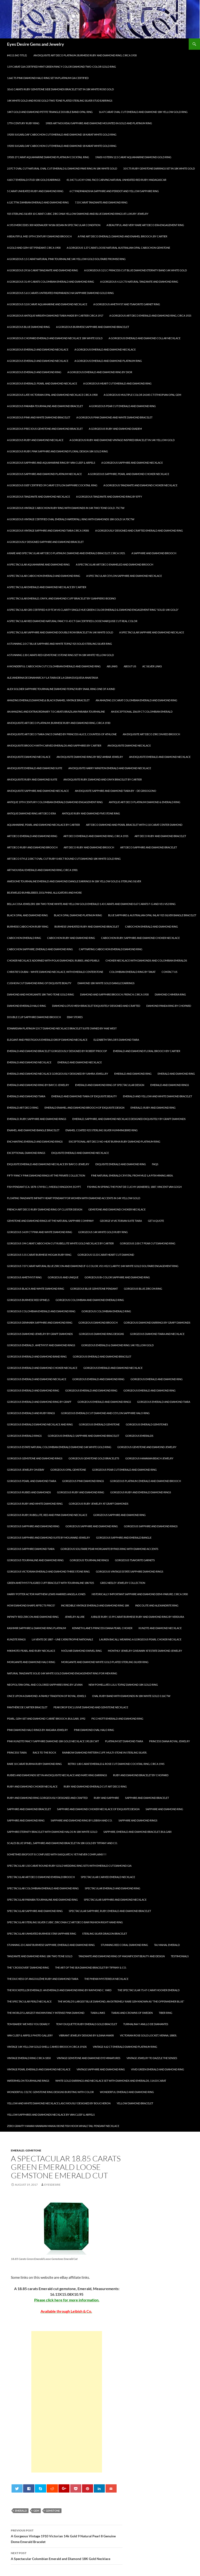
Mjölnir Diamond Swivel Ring (81, 1650)
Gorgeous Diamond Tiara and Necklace (157, 1333)
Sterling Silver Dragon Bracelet (104, 1933)
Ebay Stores (75, 1017)
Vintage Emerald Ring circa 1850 (29, 2058)
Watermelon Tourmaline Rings (28, 2080)
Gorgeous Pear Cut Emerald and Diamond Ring (124, 1469)
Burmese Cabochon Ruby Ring (27, 926)
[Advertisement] (66, 2402)
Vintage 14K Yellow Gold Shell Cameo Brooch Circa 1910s (47, 2046)
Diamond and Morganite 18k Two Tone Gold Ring (40, 994)
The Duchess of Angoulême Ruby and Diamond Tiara (42, 1978)
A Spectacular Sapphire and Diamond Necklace (151, 632)
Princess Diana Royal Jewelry (169, 1741)
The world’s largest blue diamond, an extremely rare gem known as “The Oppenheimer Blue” (121, 2001)
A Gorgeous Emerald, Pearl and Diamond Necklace (42, 383)
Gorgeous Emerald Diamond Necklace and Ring (40, 1424)
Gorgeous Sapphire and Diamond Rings (151, 1526)
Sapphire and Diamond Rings (137, 1820)
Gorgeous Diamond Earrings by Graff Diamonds (157, 1322)
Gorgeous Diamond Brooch (98, 1322)
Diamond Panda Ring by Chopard (168, 1005)
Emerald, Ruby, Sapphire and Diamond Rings (36, 1118)
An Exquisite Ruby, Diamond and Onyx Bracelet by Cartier (102, 779)
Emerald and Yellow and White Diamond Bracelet (157, 1096)
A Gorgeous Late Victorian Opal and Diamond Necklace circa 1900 (52, 394)
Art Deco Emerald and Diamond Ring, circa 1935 (95, 836)
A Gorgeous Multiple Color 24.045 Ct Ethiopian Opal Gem (142, 394)
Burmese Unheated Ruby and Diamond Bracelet (86, 926)
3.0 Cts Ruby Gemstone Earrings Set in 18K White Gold (159, 168)
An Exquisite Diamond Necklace (129, 745)
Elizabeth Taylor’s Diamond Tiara (116, 1039)
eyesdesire (52, 2184)
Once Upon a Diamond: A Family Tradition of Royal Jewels (46, 1695)
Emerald (17, 2150)
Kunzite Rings (16, 1639)
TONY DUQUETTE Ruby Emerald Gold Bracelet (86, 2024)
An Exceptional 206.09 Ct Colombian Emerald (141, 711)
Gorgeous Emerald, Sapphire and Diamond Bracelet (83, 1435)
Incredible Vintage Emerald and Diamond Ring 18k (95, 1605)
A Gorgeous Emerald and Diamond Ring (34, 372)
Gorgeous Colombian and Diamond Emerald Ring (90, 1299)
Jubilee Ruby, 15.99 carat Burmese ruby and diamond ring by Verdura (137, 1616)
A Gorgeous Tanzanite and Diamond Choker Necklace (140, 485)
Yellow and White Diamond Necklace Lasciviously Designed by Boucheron (58, 2103)
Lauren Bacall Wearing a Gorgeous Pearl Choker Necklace (140, 1639)
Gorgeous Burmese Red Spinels (28, 1299)
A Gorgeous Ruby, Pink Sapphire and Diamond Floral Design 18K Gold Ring (57, 451)
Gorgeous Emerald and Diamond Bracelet (102, 1356)
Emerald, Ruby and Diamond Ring (153, 1107)
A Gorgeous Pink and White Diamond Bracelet (38, 417)
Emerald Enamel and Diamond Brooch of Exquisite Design (84, 1107)
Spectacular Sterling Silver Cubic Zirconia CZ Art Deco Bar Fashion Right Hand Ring (65, 1922)
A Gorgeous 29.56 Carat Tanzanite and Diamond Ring (42, 270)
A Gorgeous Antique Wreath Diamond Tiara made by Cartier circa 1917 (55, 315)
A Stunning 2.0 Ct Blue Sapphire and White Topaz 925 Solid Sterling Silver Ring (59, 643)
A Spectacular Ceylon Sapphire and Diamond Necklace (124, 575)
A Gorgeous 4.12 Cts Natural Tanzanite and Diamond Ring (139, 281)
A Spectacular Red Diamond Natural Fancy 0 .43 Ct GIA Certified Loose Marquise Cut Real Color (72, 621)
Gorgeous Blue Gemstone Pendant (94, 1288)
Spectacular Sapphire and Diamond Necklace (115, 1899)
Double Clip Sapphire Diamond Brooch (34, 1017)
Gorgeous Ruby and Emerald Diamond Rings (140, 1492)
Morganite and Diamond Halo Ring (31, 1662)
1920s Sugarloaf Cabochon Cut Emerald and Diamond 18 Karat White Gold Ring (61, 134)
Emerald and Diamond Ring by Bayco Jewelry (38, 1084)
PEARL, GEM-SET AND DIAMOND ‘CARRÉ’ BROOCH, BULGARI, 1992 (46, 1718)
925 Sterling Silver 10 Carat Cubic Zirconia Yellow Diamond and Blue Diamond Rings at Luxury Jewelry (77, 213)
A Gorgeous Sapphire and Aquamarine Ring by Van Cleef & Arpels (51, 462)
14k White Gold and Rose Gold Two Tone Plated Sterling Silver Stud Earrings (59, 100)
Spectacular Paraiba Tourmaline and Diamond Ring (42, 1899)
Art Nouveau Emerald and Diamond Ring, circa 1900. (42, 869)
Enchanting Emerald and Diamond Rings (35, 1141)
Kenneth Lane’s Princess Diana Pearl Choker (102, 1628)
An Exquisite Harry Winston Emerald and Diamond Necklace (109, 768)
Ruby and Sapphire (106, 1797)
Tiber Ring (165, 2012)
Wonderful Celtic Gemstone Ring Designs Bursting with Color (50, 2091)
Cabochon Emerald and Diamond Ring (151, 926)
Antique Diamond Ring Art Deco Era (31, 813)
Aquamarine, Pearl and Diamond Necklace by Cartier (43, 824)
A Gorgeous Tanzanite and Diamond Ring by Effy (109, 496)
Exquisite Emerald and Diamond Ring (120, 1164)
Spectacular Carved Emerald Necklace (108, 1876)
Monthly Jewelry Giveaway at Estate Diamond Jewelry (145, 1650)
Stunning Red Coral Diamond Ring (124, 1944)
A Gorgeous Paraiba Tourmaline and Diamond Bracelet (45, 406)
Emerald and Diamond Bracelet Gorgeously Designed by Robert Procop (57, 1051)
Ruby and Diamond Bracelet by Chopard (140, 1775)
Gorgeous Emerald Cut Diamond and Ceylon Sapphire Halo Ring (105, 1413)
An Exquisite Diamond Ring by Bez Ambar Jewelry (90, 756)
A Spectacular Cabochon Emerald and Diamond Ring (43, 575)
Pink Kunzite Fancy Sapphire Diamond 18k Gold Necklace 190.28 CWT (53, 1741)
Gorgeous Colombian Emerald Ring (106, 1311)
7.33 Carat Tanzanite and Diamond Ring (101, 202)
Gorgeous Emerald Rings (24, 1435)
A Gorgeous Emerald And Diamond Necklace (37, 349)
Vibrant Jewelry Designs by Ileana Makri (86, 2035)
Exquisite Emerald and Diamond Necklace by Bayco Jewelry (48, 1164)
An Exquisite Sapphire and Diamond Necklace (38, 790)
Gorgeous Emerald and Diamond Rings (104, 1401)
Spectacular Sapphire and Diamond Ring (35, 1910)
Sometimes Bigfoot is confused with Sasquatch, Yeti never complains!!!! (56, 1854)
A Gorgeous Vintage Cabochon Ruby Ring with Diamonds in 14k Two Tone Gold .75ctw (65, 507)
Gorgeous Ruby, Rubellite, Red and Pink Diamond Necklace (47, 1514)
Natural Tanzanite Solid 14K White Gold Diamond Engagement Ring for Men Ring (62, 1673)
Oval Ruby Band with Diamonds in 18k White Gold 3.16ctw (131, 1695)
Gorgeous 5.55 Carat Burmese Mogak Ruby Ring (39, 1254)
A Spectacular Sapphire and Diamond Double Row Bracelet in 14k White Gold (60, 632)
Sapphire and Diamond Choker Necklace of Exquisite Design (98, 1809)
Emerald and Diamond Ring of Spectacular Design (109, 1084)
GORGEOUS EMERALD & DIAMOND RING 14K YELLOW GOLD (117, 1345)
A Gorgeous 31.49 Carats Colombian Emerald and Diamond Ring (50, 281)
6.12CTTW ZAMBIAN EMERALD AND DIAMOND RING (38, 202)
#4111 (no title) (17, 55)
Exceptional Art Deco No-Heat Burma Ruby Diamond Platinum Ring (114, 1141)
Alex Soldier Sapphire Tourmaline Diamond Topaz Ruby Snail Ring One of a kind (61, 688)
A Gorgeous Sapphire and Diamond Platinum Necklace (44, 473)
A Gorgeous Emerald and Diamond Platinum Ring (108, 360)
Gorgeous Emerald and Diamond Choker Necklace (42, 1367)
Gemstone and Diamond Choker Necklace (117, 1209)
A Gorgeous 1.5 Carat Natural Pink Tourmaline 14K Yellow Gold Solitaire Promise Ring (66, 258)
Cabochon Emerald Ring (24, 937)
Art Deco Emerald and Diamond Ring (32, 836)
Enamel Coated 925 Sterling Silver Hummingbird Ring (101, 1130)
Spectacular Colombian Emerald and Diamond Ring (43, 1888)
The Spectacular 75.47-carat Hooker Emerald (149, 1990)
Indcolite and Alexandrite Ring (156, 1605)
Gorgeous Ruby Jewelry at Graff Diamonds (98, 1503)
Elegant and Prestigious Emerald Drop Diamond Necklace (47, 1039)
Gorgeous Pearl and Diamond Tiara (31, 1480)
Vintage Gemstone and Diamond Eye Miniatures (88, 2058)
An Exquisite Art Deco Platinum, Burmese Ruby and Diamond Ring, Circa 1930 (85, 55)
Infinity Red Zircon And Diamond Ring (33, 1616)
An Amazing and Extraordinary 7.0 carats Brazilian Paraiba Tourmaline (56, 711)
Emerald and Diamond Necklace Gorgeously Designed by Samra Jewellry (57, 1073)
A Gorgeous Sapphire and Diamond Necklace (132, 462)
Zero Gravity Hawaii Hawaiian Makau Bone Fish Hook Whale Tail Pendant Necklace (63, 2125)
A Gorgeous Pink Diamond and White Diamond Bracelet (114, 417)
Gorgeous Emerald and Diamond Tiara (163, 1401)
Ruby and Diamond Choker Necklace (32, 1786)
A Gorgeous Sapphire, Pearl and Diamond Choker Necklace (128, 473)
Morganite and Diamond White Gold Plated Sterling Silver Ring (104, 1662)
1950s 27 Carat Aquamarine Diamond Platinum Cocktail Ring (48, 157)
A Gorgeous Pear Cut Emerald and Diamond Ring (122, 406)
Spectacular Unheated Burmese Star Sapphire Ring (41, 1933)
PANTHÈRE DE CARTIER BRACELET (27, 1707)
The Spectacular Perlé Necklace (29, 2001)
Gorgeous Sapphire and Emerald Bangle (123, 1537)
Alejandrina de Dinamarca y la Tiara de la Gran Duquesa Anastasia (52, 677)
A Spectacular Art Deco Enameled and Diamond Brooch (114, 564)
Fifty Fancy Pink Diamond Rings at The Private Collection (46, 1175)
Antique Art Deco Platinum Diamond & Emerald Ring (144, 802)
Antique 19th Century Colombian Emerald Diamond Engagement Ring (55, 802)
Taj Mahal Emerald (167, 1944)
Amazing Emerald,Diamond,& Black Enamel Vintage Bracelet (48, 700)
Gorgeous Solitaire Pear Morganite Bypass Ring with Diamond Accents (109, 1548)
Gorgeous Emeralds (139, 1435)
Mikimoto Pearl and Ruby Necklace (31, 1650)
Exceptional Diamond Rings (26, 1152)
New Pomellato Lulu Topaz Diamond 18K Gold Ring (123, 1684)
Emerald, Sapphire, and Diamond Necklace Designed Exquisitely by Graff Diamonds (129, 1118)
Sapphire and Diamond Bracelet (147, 1797)
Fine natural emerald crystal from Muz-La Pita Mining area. (132, 1175)
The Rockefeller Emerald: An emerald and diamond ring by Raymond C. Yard (59, 1990)
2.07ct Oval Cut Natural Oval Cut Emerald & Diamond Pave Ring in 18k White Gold (62, 168)
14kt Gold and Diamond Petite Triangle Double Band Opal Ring (50, 111)
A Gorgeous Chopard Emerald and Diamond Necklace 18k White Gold (54, 338)
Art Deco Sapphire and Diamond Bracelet (148, 847)
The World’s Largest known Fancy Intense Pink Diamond (45, 2012)
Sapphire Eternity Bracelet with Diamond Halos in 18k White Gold (52, 1831)
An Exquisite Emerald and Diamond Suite (34, 768)
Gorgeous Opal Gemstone (68, 1469)
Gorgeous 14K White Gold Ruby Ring (103, 1232)
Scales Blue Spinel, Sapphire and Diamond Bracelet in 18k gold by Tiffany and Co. (62, 1843)
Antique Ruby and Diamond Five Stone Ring (91, 813)
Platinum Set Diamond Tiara (124, 1741)
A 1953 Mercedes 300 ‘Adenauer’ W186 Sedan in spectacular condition (53, 225)
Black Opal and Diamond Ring (27, 915)
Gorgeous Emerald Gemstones (147, 1424)
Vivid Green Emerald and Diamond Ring (157, 2069)
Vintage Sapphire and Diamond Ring (101, 2069)
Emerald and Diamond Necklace (29, 1062)
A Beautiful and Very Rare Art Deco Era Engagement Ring (145, 225)
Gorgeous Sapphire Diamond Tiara (30, 1548)
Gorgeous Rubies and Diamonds (29, 1492)
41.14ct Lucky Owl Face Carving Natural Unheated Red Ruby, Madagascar (116, 179)
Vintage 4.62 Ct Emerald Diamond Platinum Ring (125, 2046)
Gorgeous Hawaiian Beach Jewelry (149, 1458)
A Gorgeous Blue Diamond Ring (28, 326)
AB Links (112, 666)
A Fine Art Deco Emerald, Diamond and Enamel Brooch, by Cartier (122, 236)
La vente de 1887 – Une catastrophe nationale (62, 1639)
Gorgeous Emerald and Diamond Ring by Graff (39, 1401)
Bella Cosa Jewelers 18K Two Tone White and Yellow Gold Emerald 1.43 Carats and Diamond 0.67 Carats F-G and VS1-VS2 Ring (91, 903)
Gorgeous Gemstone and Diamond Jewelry (146, 1447)
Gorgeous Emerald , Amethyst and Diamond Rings (41, 1345)
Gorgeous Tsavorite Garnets (135, 1560)
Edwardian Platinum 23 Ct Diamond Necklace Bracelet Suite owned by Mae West (62, 1028)
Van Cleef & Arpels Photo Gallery (30, 2035)
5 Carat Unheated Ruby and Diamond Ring (35, 191)
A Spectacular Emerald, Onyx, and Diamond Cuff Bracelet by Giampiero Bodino (61, 598)
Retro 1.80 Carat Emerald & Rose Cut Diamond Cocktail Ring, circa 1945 (116, 1763)
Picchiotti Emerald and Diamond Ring (117, 1718)
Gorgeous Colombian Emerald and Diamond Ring (41, 1311)
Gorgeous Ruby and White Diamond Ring (35, 1503)
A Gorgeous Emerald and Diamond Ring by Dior (99, 372)
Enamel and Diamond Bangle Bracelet (33, 1130)
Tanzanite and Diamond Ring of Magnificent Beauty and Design (121, 1956)
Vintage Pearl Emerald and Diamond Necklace (38, 2069)
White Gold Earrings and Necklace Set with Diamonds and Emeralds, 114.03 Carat (110, 2080)
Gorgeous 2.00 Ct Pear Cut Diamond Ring (147, 1243)
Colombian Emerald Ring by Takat (132, 971)
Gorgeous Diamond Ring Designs (101, 1333)
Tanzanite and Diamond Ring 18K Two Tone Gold (39, 1956)
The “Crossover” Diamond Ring (28, 1967)
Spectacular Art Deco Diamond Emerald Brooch (41, 1876)
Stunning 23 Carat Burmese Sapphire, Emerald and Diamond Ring (51, 1944)
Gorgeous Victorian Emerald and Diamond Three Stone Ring (48, 1571)
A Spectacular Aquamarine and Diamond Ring (38, 564)
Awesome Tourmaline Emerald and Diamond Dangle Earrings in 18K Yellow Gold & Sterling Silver (74, 881)
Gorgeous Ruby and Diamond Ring (80, 1492)
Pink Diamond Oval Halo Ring (94, 1729)
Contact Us (169, 971)
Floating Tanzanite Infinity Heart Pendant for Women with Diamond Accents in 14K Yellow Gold (73, 1198)
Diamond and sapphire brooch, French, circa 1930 (114, 994)
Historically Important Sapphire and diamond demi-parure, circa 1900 (140, 1594)
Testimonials (180, 1956)
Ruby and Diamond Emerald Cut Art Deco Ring (95, 1786)
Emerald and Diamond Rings (169, 1084)
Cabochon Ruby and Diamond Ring (71, 937)
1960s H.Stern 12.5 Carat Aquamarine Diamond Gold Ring (133, 157)
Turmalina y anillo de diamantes (145, 2024)
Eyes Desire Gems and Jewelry (35, 44)
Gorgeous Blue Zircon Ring (143, 1288)
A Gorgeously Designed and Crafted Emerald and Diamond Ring (139, 530)
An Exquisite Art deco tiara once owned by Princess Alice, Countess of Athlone (62, 734)
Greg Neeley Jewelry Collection (122, 1582)
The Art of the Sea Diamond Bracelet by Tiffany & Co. (91, 1967)
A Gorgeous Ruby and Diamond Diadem (115, 428)
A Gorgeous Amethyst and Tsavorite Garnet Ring (126, 304)
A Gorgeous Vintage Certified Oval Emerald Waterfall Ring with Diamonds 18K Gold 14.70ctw (70, 519)
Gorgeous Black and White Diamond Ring (35, 1288)
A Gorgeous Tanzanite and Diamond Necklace (38, 496)
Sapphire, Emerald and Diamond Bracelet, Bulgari (137, 1831)
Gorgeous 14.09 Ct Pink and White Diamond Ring (39, 1232)
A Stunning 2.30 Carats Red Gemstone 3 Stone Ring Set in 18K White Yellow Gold (60, 654)
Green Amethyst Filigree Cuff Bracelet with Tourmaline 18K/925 (50, 1582)
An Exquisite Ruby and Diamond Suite (32, 779)
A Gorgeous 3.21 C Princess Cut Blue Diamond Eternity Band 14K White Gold (135, 270)
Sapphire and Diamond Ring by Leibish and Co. (81, 1820)
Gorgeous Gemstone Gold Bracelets (94, 1458)
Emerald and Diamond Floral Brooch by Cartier (146, 1051)
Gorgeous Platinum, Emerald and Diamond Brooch (145, 1480)
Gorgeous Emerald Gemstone (99, 1424)
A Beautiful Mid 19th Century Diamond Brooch (39, 236)
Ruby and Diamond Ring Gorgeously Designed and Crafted (47, 1797)
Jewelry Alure (75, 1616)
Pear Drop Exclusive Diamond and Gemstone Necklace (90, 1707)
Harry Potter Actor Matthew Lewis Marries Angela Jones (46, 1594)
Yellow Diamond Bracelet (135, 2103)
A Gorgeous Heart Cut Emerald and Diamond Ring (117, 383)
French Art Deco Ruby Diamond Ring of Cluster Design (44, 1209)
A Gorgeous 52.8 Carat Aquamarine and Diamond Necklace (47, 304)
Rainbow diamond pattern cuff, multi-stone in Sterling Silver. (104, 1752)
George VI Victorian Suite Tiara (121, 1220)
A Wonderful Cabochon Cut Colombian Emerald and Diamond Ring (54, 666)
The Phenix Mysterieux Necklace (106, 1978)
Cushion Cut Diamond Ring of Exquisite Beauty (39, 983)
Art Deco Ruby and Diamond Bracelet (160, 836)
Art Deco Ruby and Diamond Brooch (32, 847)
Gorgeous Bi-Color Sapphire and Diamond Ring (117, 1277)
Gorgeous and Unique (63, 1277)
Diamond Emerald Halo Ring (26, 1005)
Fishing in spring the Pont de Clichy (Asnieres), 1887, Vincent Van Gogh (134, 1186)
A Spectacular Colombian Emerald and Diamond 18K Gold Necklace (66, 2555)
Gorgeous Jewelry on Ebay (25, 1469)
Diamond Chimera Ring (170, 994)
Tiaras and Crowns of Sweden (132, 2012)
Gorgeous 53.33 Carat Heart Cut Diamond (106, 1254)
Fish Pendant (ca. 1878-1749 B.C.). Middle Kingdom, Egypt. (44, 1186)
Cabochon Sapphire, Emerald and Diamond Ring (40, 949)
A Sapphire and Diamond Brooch (153, 553)
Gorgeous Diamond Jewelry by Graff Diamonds (40, 1333)
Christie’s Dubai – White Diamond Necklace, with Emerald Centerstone (55, 971)
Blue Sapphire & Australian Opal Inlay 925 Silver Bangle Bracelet (152, 915)
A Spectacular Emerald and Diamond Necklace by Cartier (46, 587)
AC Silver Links (152, 666)
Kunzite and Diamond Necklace (160, 1628)
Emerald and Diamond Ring (132, 1073)
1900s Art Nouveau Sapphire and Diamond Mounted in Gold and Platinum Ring (98, 123)
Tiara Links (97, 2012)
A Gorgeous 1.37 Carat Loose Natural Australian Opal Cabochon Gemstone (118, 247)
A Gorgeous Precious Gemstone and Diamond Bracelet (45, 428)
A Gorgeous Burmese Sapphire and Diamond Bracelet (92, 326)
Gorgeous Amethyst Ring (24, 1277)
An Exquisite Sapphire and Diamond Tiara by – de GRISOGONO (115, 790)
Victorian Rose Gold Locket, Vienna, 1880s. (148, 2035)
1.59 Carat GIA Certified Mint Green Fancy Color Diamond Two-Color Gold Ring (61, 66)
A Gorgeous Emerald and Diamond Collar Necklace (144, 338)
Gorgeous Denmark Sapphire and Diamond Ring (39, 1322)
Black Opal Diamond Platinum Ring (78, 915)
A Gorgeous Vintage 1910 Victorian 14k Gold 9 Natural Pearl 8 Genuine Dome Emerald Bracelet (66, 2536)
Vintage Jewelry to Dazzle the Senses (152, 2058)
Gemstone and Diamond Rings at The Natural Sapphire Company (50, 1220)
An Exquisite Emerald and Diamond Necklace (160, 756)
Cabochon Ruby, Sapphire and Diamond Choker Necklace (140, 937)
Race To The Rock (44, 1752)
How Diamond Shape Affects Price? (31, 1605)
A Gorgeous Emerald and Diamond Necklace (105, 349)
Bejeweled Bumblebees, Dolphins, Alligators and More (44, 892)
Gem (36, 2510)
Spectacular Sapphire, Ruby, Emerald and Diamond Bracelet (110, 1910)
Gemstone (33, 2150)
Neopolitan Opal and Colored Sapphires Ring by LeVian (44, 1684)
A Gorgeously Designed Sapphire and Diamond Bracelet (45, 541)
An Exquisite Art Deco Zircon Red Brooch (151, 734)
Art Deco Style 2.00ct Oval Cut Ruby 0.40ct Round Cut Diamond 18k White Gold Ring (64, 858)
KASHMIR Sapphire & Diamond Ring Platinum (36, 1628)
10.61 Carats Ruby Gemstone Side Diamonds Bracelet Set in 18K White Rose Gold (60, 89)
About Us (130, 666)
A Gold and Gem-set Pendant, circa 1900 (34, 247)
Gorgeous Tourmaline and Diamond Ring (35, 1560)
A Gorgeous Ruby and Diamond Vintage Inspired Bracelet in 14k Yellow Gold (122, 440)
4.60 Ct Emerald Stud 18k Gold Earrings (33, 179)
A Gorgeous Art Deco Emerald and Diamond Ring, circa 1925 (150, 315)
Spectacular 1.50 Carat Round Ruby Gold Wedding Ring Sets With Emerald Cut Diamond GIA (69, 1865)
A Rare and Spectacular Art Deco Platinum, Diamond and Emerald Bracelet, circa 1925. (66, 553)
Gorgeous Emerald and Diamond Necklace (113, 1367)
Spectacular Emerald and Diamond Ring (112, 1888)
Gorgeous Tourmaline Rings (89, 1560)
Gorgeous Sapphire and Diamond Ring (119, 1514)
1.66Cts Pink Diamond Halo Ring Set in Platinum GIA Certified (48, 77)
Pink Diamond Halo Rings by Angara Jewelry (37, 1729)
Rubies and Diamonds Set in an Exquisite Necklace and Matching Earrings (57, 1775)
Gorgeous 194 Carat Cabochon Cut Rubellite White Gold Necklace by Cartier (60, 1243)
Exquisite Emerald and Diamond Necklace (80, 1152)
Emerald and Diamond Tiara (26, 1096)
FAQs (155, 1164)
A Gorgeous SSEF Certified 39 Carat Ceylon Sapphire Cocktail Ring (52, 485)
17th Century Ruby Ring (23, 123)
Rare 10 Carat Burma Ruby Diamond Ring (34, 1763)
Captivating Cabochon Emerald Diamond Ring (110, 949)
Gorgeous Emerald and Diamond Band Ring (37, 1356)
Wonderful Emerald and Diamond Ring (127, 2091)
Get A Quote (156, 1220)
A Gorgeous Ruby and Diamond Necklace (35, 440)
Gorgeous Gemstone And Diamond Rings (34, 1458)
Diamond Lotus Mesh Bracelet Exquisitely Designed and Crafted (96, 1005)
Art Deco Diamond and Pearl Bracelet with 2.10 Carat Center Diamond (134, 824)
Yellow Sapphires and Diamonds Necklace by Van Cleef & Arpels (51, 2114)
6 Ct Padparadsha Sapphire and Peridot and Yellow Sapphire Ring (114, 191)
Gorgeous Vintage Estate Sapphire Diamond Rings (129, 1571)
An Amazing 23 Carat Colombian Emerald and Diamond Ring (136, 700)
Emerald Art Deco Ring (22, 1107)
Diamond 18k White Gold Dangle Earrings (106, 983)
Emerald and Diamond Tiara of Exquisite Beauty (84, 1096)
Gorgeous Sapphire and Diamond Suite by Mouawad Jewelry (48, 1537)
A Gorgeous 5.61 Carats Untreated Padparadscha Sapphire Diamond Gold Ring (60, 292)
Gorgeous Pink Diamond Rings (83, 1480)
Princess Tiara (17, 1752)
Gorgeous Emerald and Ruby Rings (31, 1413)
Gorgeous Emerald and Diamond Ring (98, 1379)
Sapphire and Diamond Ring (164, 1809)
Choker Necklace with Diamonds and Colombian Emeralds (146, 960)
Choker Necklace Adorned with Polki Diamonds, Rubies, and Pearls (53, 960)
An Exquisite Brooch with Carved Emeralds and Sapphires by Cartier (54, 745)
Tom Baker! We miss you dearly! (28, 2024)
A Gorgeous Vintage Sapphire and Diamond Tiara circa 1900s (48, 530)
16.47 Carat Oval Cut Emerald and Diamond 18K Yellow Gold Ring (143, 111)
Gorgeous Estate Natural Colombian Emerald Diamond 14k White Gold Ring (59, 1447)
